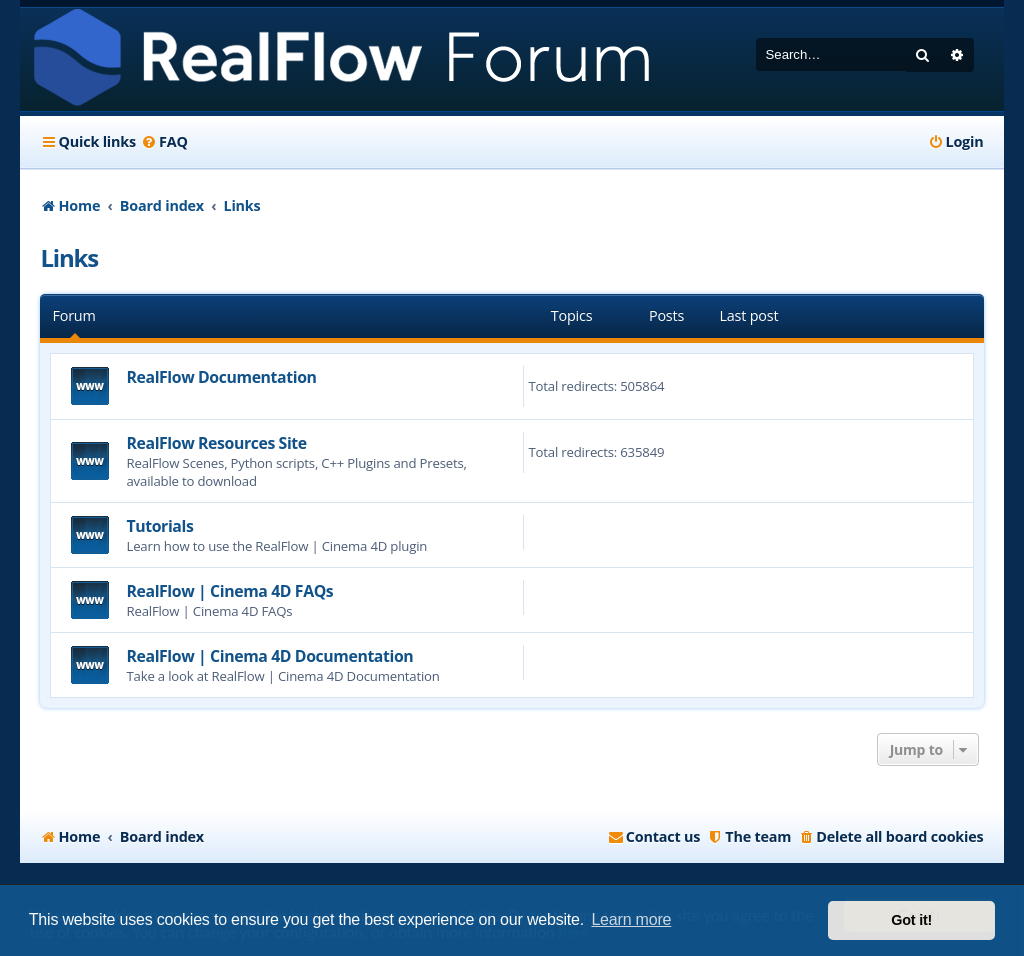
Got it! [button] (911, 920)
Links (68, 257)
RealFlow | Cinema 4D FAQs (229, 591)
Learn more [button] (631, 919)
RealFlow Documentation (221, 377)
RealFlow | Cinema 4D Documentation (269, 656)
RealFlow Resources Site (216, 443)
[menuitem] (164, 142)
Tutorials (159, 526)
